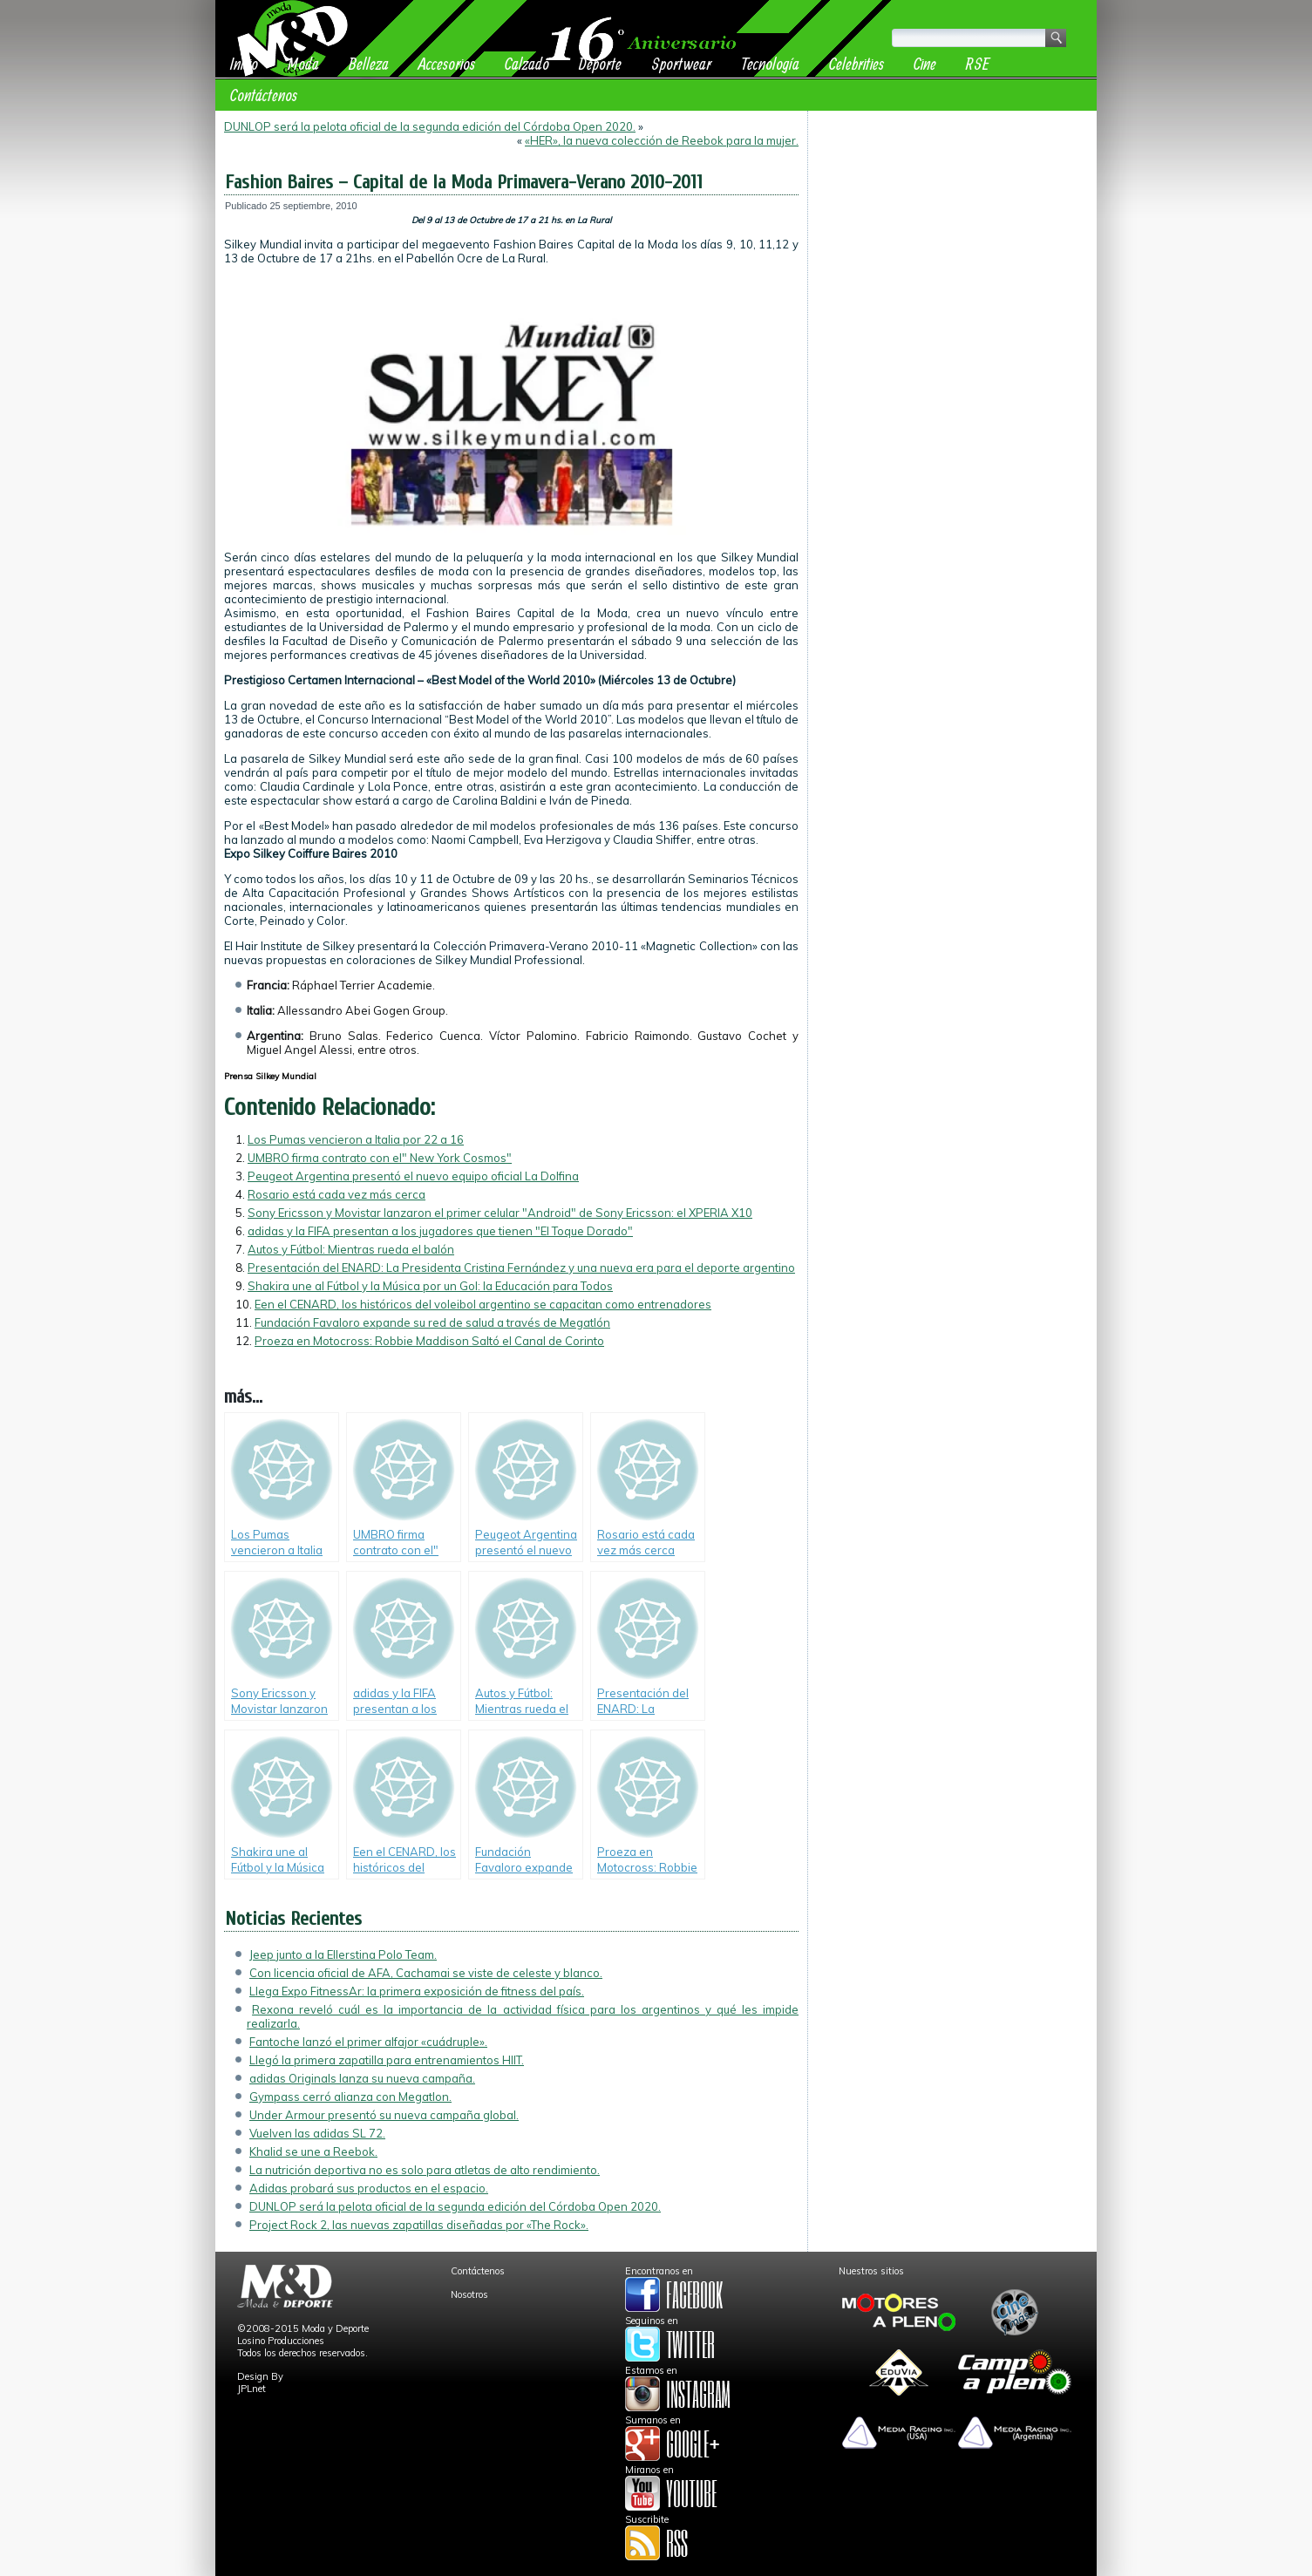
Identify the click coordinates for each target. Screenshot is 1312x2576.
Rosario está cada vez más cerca (336, 1194)
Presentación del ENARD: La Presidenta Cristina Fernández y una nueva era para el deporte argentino (521, 1267)
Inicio (244, 63)
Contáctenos (263, 95)
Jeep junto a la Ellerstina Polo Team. (343, 1954)
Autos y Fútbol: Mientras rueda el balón (351, 1249)
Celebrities (856, 63)
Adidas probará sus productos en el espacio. (368, 2188)
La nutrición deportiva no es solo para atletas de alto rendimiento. (424, 2170)
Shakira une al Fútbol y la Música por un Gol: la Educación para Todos (430, 1286)
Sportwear (681, 63)
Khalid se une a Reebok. (313, 2151)
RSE (977, 63)
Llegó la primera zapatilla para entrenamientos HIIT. (386, 2060)
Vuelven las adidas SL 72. (317, 2133)
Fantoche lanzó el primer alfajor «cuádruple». (368, 2042)
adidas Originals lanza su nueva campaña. (362, 2078)
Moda (303, 63)
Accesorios (446, 63)
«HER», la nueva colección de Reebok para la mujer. (662, 140)
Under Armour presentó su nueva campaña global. (384, 2115)
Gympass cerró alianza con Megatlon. (350, 2097)
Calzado (527, 63)
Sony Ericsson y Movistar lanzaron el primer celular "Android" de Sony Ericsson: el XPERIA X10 (500, 1213)
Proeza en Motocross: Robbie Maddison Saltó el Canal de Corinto (429, 1341)
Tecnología (770, 63)
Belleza (369, 63)
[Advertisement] (952, 228)
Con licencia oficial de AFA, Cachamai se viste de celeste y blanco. (425, 1973)
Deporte (600, 63)
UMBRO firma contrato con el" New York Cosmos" (380, 1158)
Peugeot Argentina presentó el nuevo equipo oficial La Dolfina (413, 1176)
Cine (925, 63)
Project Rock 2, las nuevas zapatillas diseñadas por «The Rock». (418, 2225)
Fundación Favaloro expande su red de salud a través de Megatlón (432, 1322)
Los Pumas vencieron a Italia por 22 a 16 (356, 1139)
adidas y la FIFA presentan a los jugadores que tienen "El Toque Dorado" (440, 1231)
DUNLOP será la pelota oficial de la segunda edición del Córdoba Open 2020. (430, 126)
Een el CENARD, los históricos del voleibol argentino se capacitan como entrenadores (483, 1304)
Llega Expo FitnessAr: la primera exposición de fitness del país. (416, 1991)
